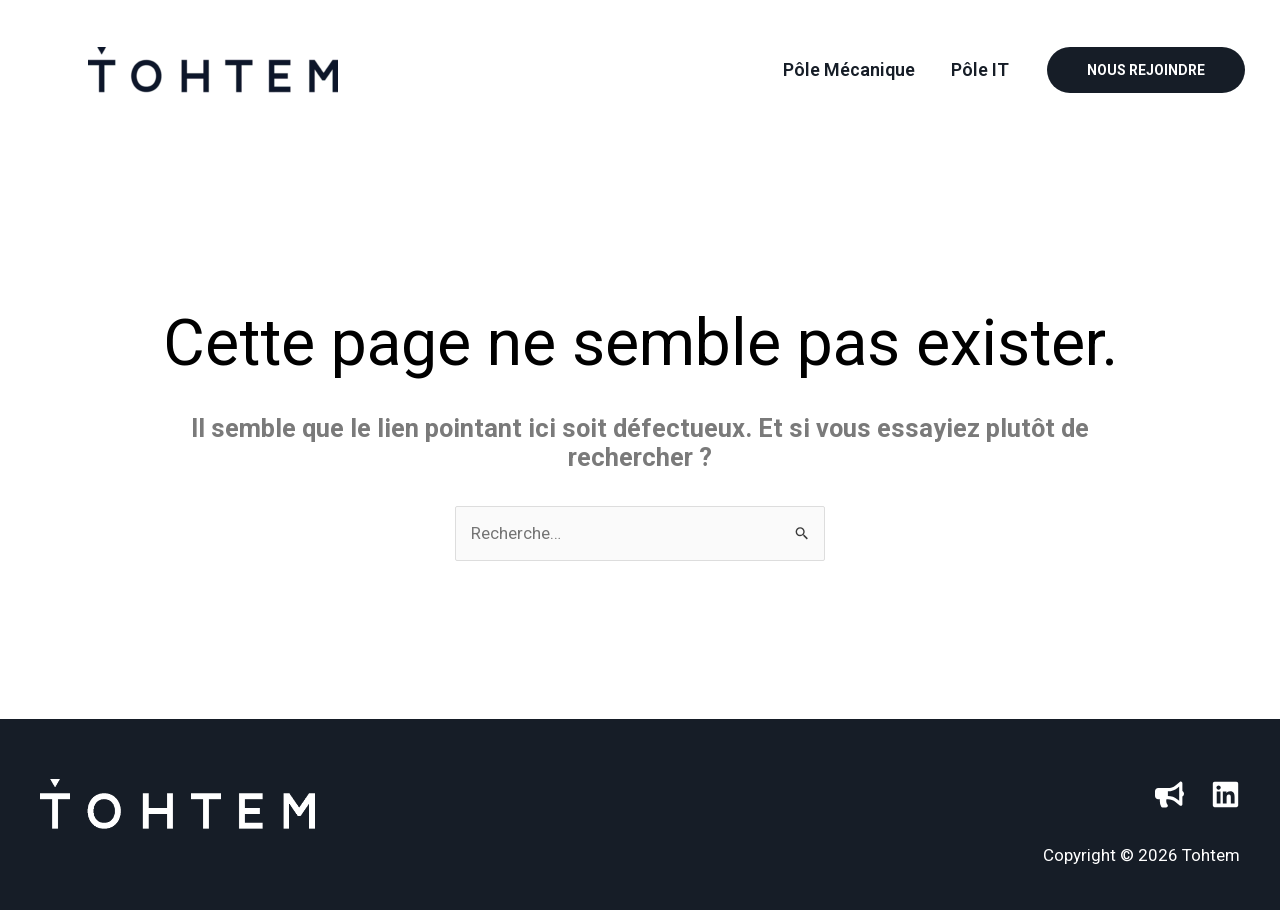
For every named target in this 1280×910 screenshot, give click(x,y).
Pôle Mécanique (849, 69)
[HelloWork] (1169, 794)
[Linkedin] (1225, 794)
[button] (1146, 70)
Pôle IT (980, 69)
